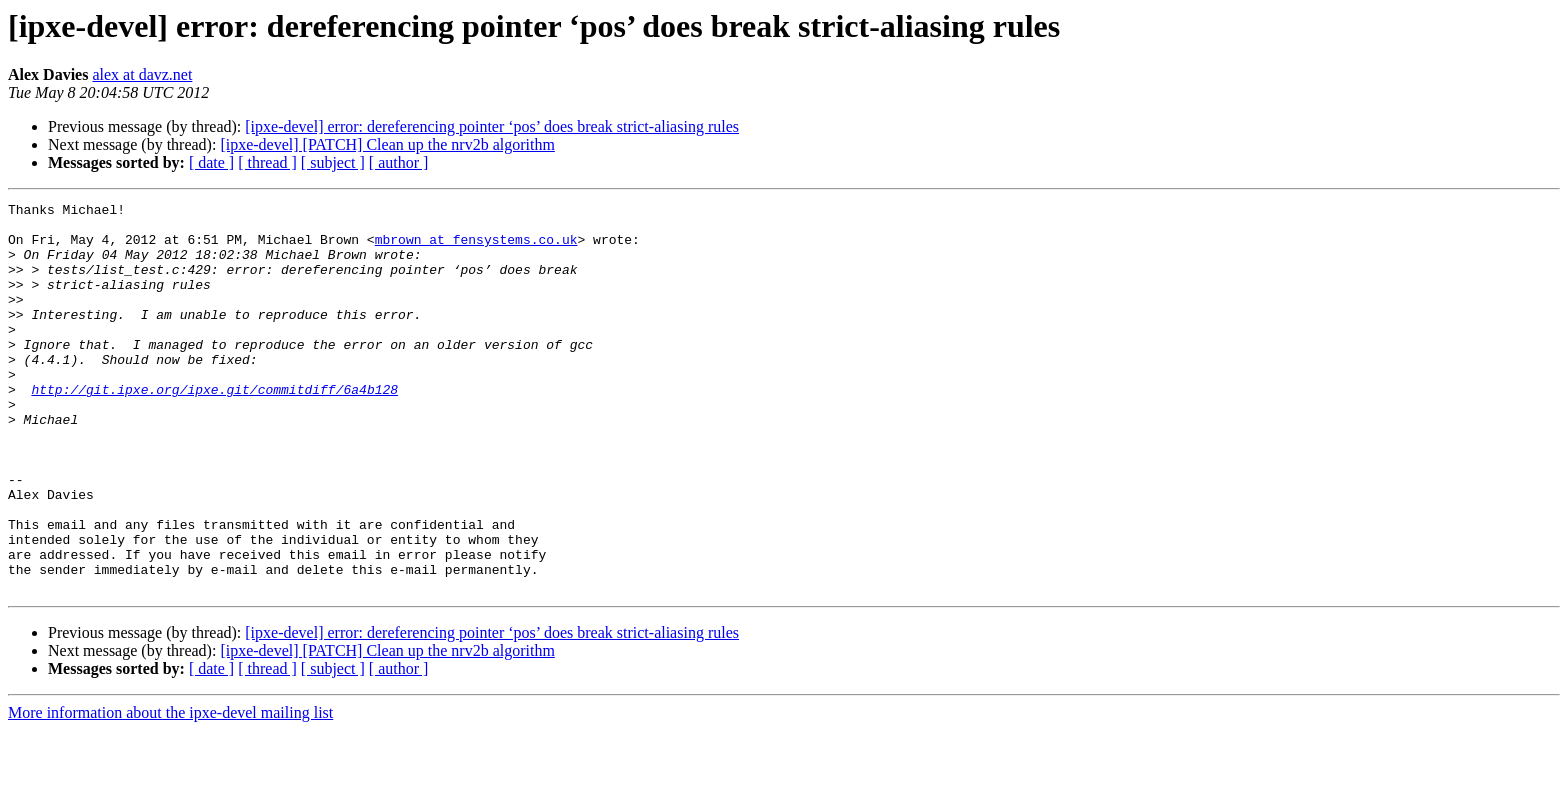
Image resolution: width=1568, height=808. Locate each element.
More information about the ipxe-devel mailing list (170, 790)
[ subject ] (333, 162)
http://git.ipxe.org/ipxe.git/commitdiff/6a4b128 (214, 428)
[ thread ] (267, 162)
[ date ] (211, 162)
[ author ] (399, 162)
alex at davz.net (142, 74)
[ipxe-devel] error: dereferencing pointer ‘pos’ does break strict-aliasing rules (492, 126)
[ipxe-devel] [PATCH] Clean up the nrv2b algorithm (387, 144)
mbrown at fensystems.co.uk (476, 248)
